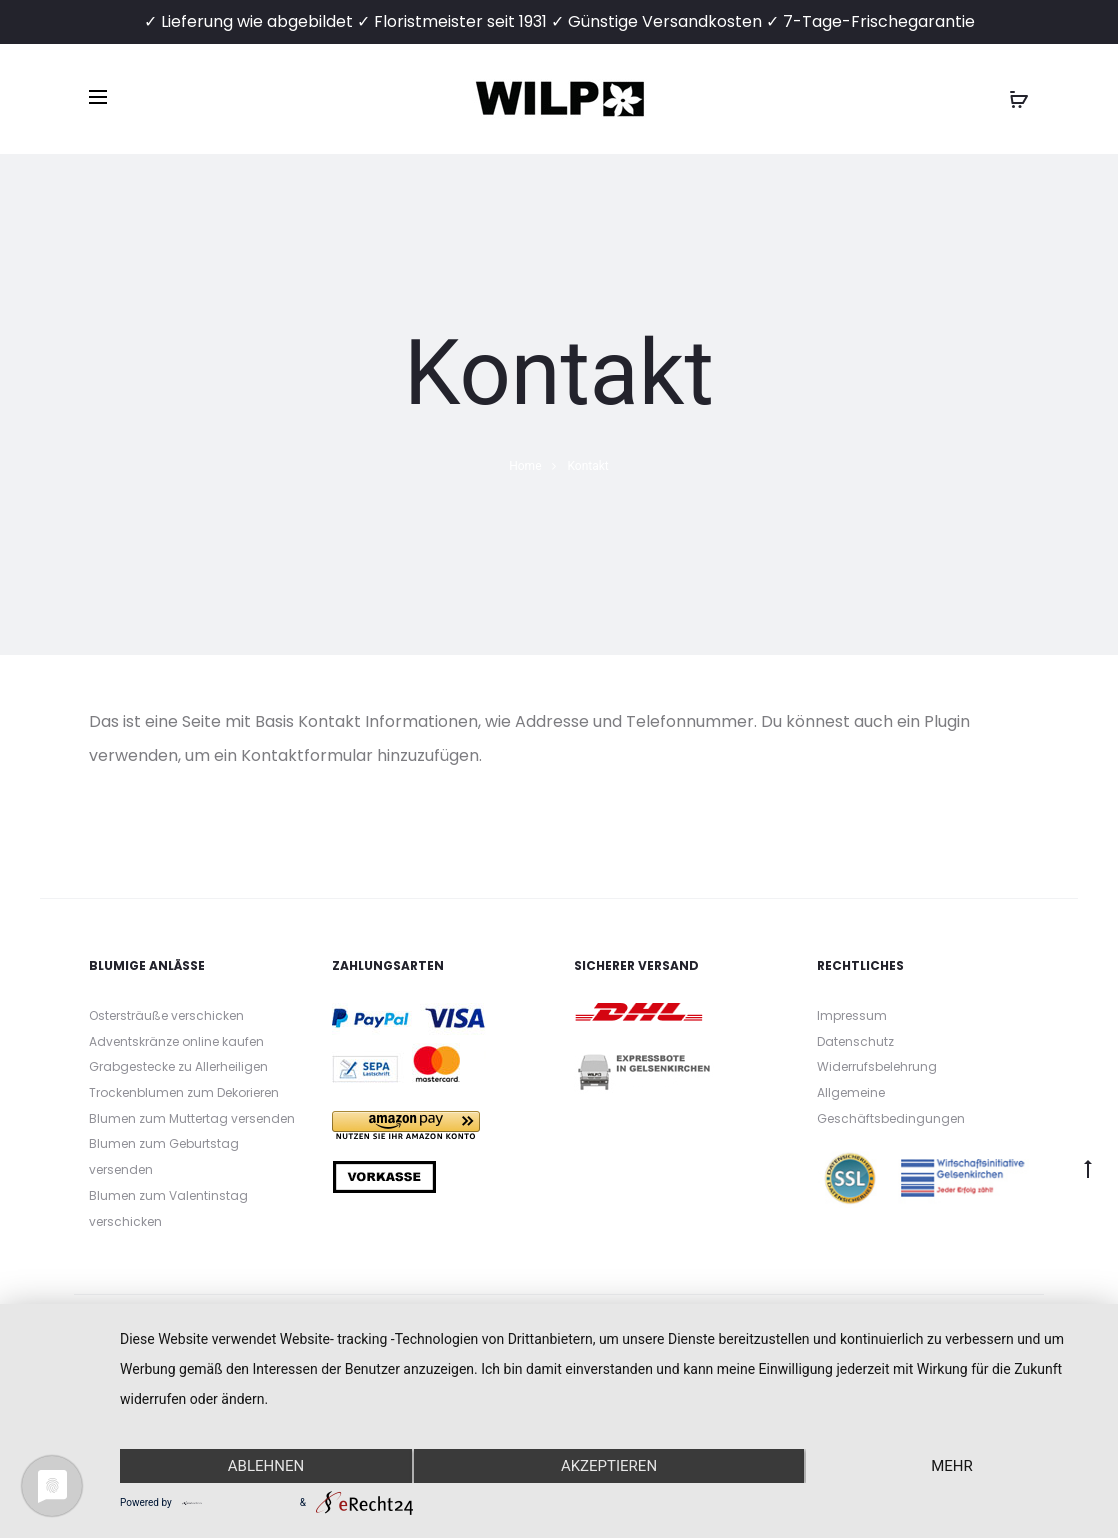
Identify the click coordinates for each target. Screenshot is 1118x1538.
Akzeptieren (609, 1466)
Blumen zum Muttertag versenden (192, 1118)
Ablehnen (266, 1466)
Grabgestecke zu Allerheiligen (178, 1066)
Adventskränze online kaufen (176, 1041)
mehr (952, 1466)
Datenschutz (855, 1041)
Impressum (852, 1015)
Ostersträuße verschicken (166, 1015)
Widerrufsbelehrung (877, 1066)
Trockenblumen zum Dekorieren (184, 1092)
